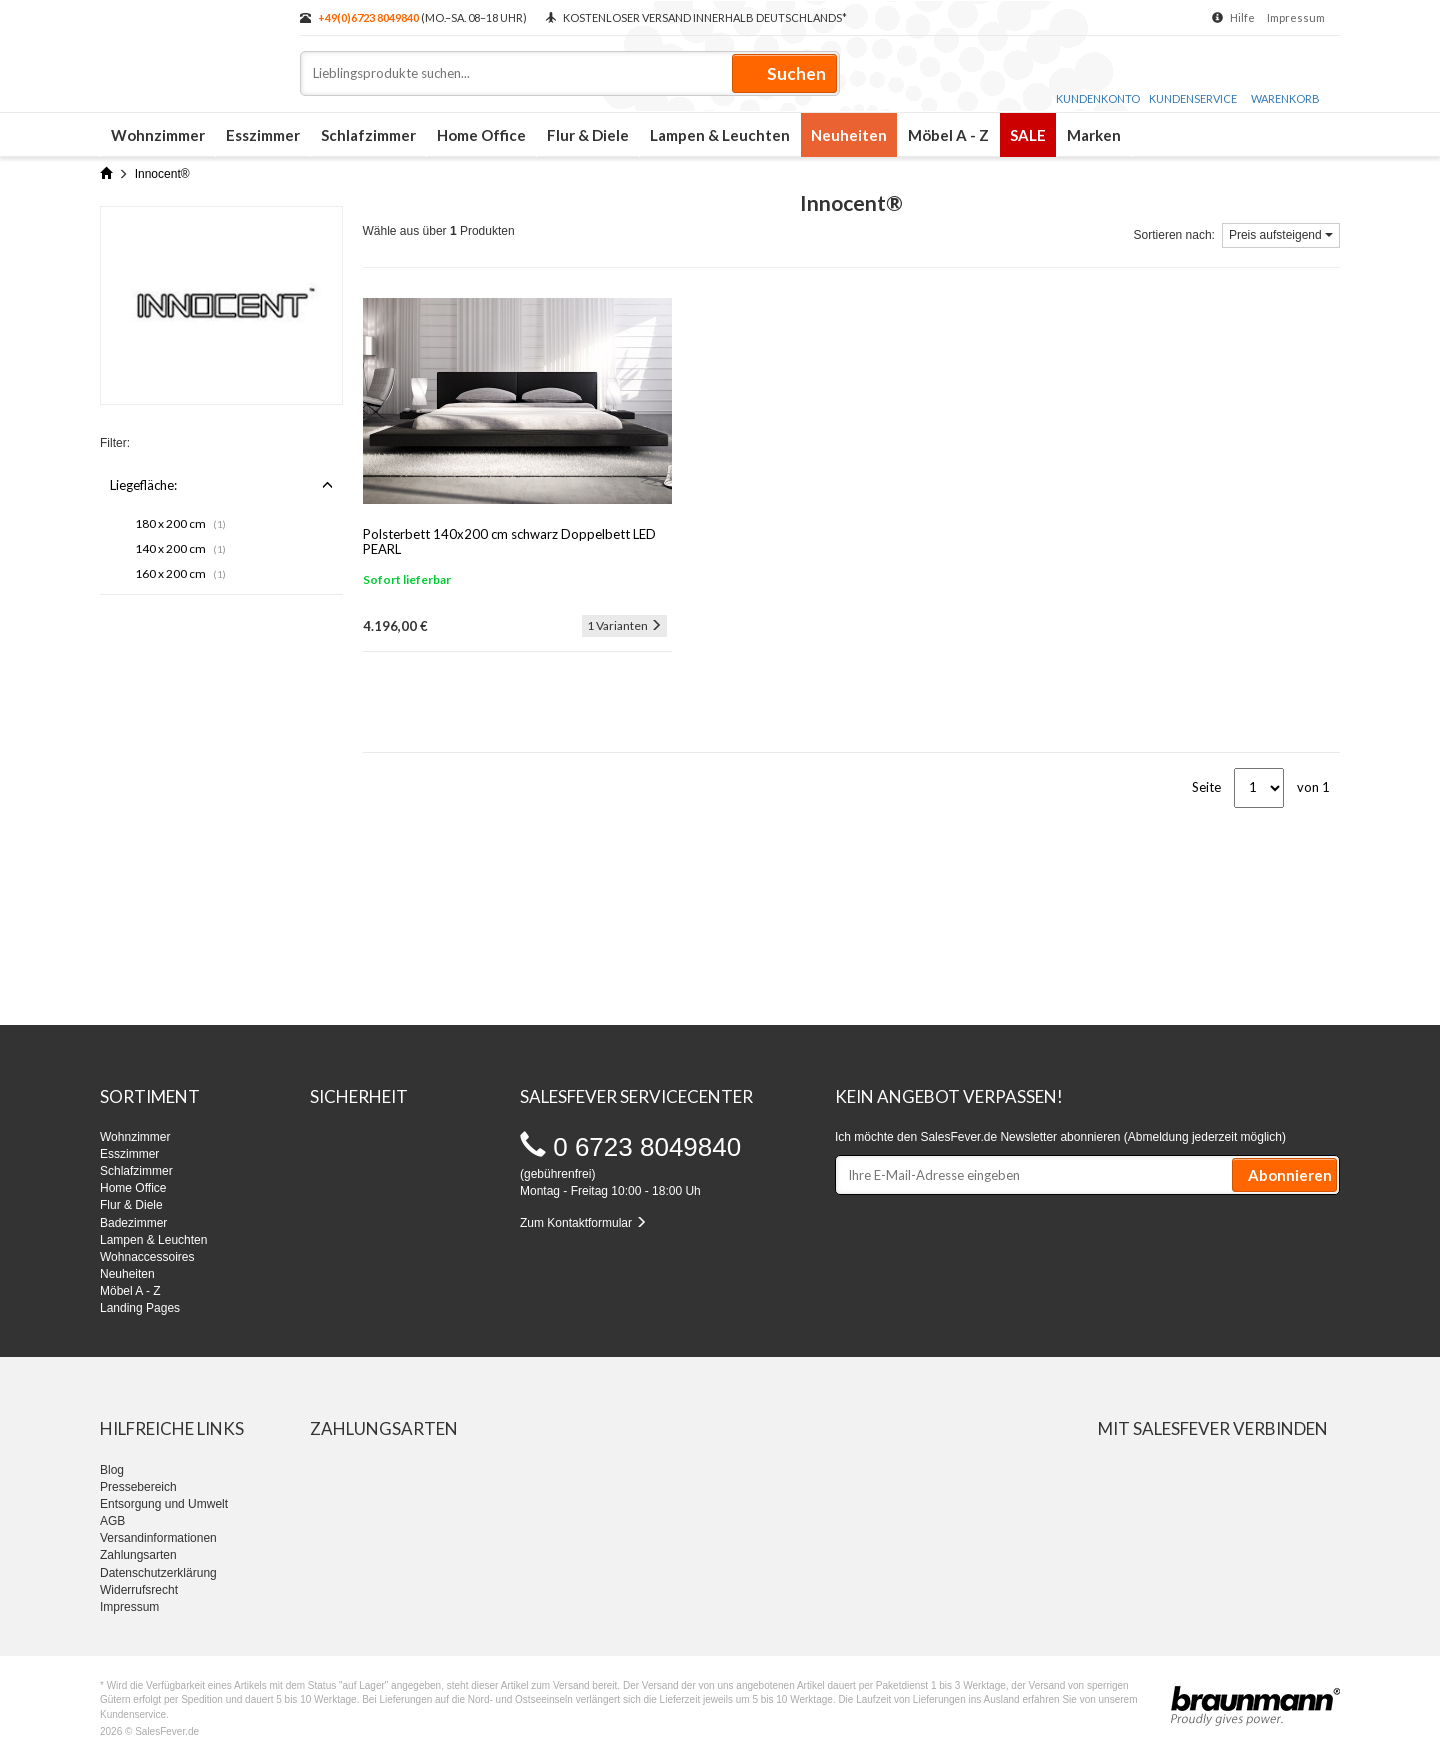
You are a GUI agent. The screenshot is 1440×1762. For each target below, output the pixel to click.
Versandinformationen (158, 1538)
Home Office (481, 135)
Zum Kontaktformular (583, 1223)
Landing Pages (140, 1308)
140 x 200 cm (180, 548)
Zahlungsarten (138, 1555)
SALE (1028, 135)
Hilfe (1242, 17)
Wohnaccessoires (147, 1257)
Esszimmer (263, 135)
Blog (112, 1470)
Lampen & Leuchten (720, 135)
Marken (1094, 135)
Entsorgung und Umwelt (164, 1504)
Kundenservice (1193, 79)
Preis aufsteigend (1281, 235)
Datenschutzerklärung (158, 1573)
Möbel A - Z (948, 135)
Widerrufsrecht (139, 1590)
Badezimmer (133, 1223)
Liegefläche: (221, 485)
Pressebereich (138, 1487)
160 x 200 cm (180, 573)
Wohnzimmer (158, 135)
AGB (112, 1521)
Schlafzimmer (368, 135)
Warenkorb (1285, 80)
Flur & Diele (588, 135)
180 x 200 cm (180, 523)
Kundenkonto (1098, 79)
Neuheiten (849, 135)
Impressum (1296, 17)
